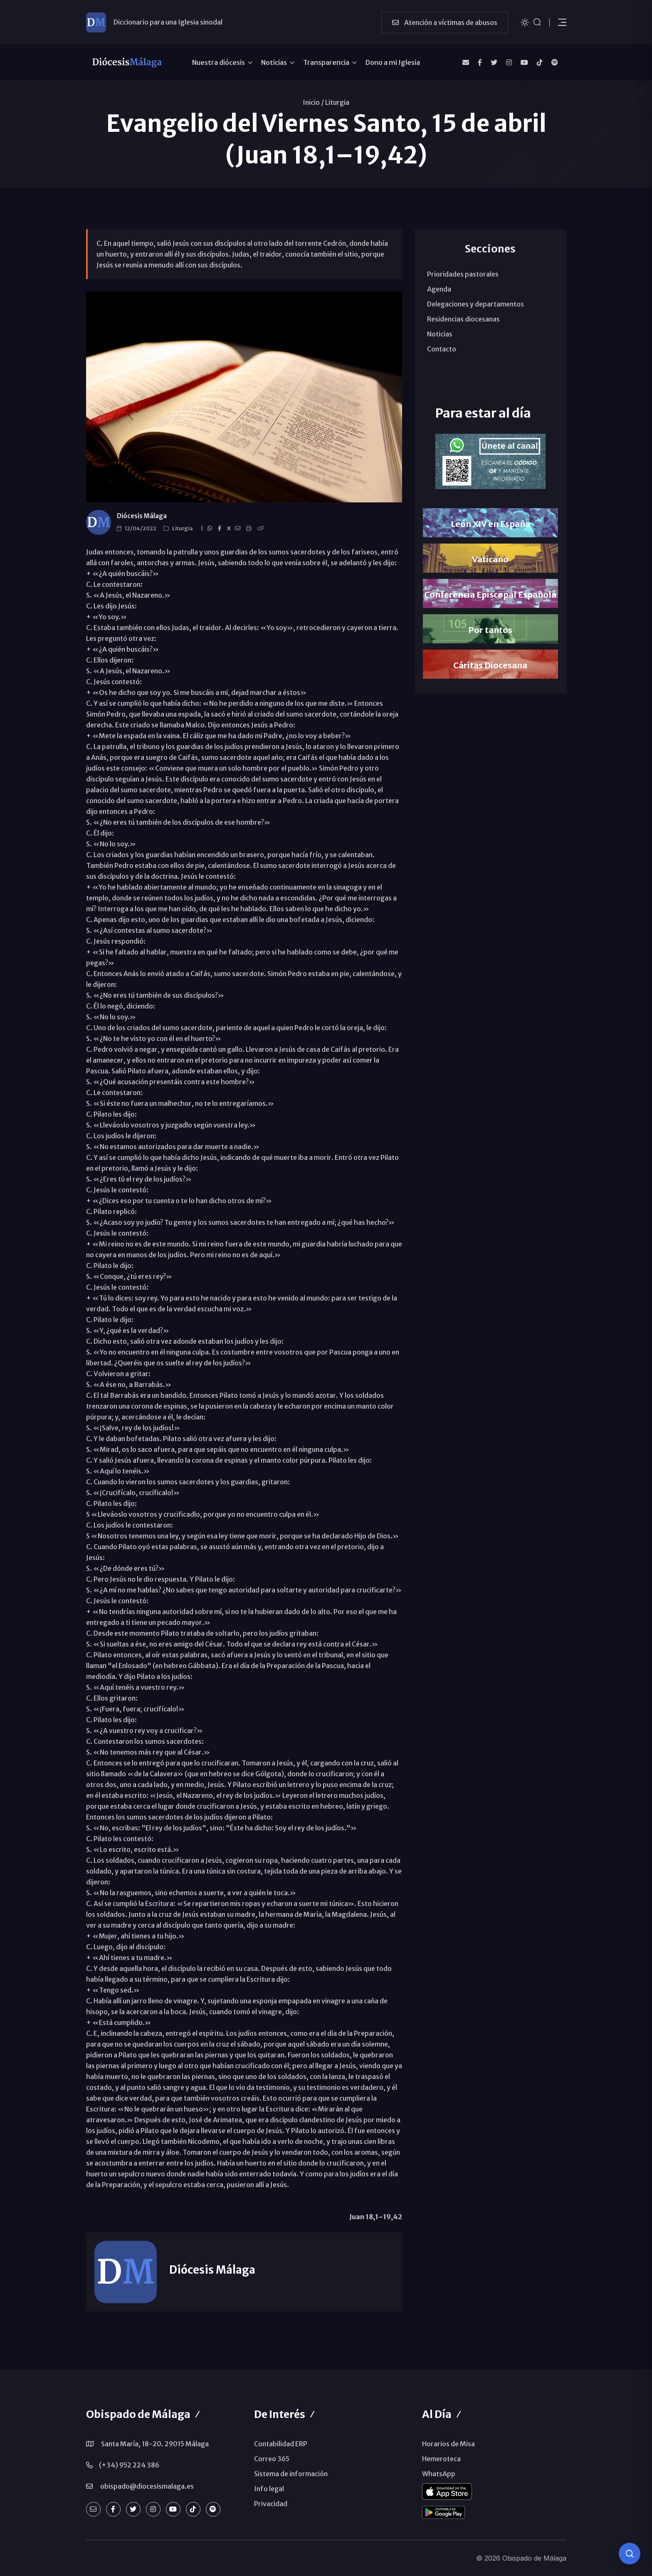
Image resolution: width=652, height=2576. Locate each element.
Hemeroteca (441, 2459)
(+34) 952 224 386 (129, 2465)
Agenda (439, 289)
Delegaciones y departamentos (475, 304)
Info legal (269, 2489)
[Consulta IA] (629, 2553)
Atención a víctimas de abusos (444, 22)
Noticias (274, 62)
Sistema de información (291, 2474)
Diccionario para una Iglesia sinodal (168, 22)
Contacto (441, 349)
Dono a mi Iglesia (393, 62)
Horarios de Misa (448, 2444)
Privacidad (270, 2503)
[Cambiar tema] (525, 22)
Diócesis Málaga (142, 516)
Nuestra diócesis (218, 62)
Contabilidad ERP (280, 2444)
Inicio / (313, 102)
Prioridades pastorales (463, 274)
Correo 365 (271, 2459)
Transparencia (326, 62)
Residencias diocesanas (463, 319)
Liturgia (337, 102)
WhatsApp (438, 2474)
